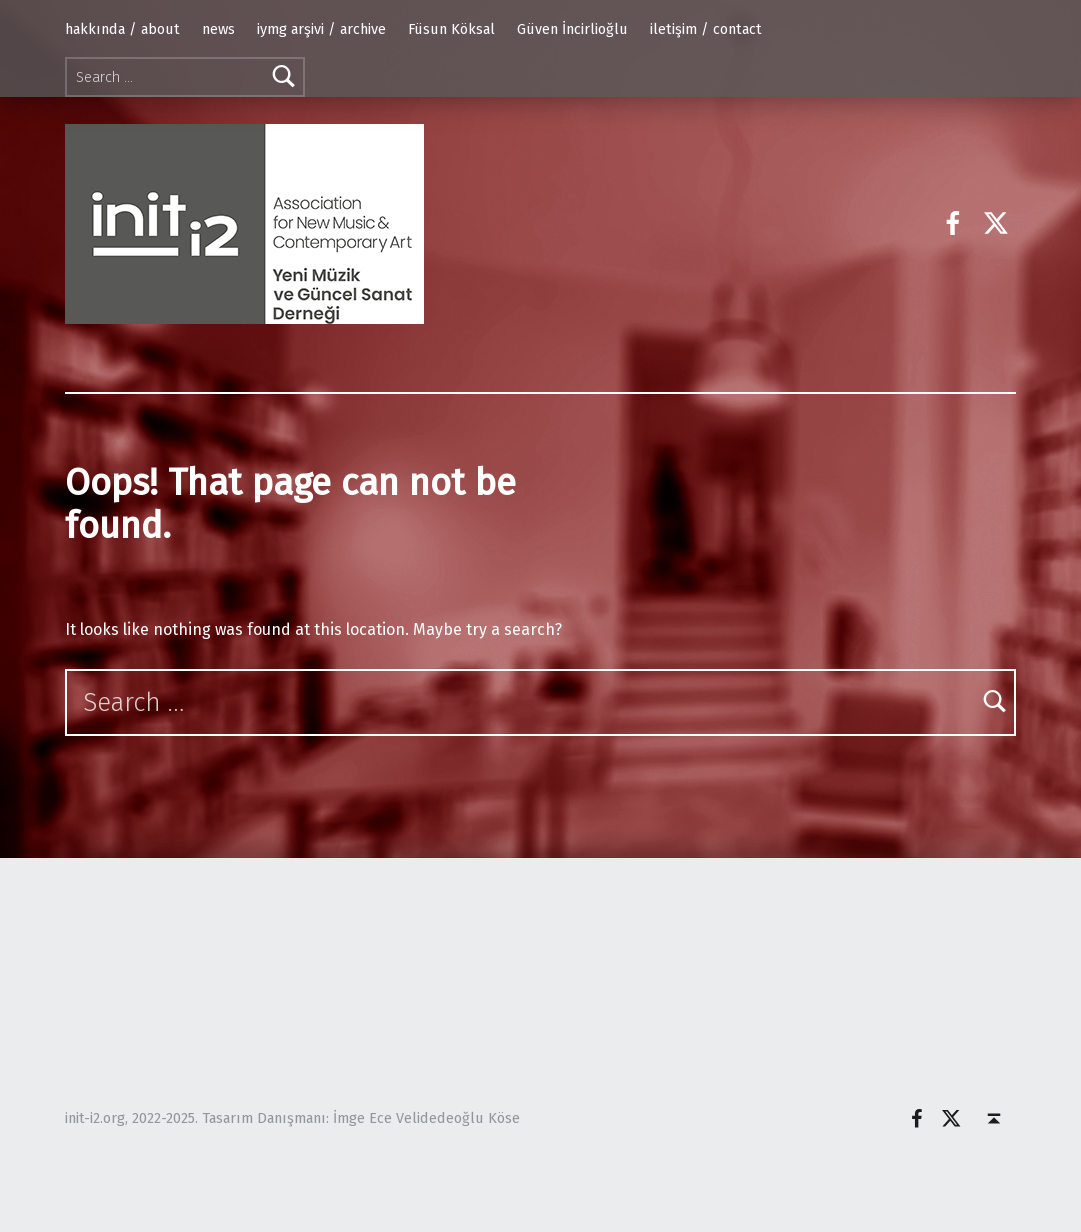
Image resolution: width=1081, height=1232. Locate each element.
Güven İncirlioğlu (572, 29)
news (218, 29)
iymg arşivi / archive (321, 29)
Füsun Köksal (451, 29)
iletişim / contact (706, 29)
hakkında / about (122, 29)
